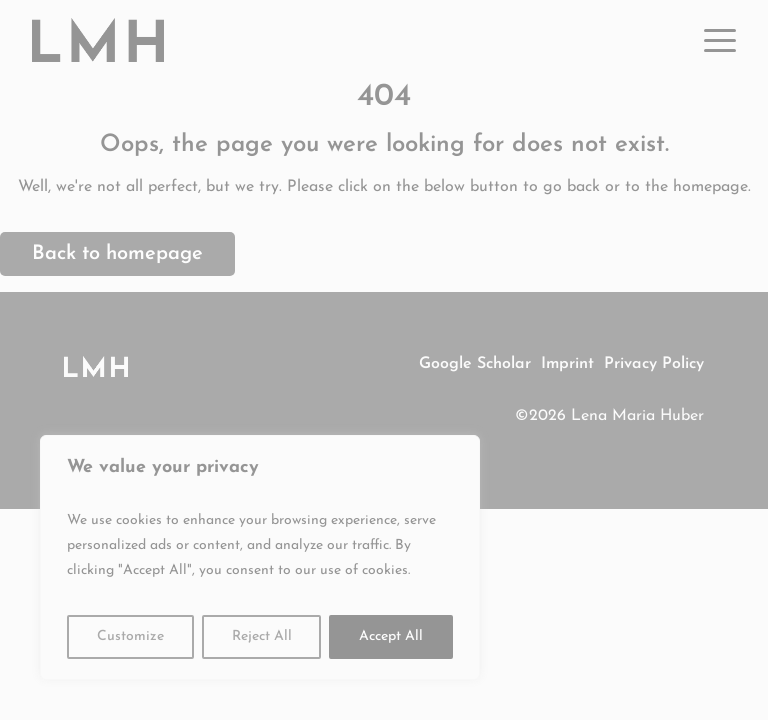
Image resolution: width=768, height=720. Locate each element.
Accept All (391, 636)
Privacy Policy (654, 364)
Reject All (262, 636)
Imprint (567, 364)
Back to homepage (117, 254)
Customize (130, 636)
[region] (260, 557)
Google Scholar (475, 364)
